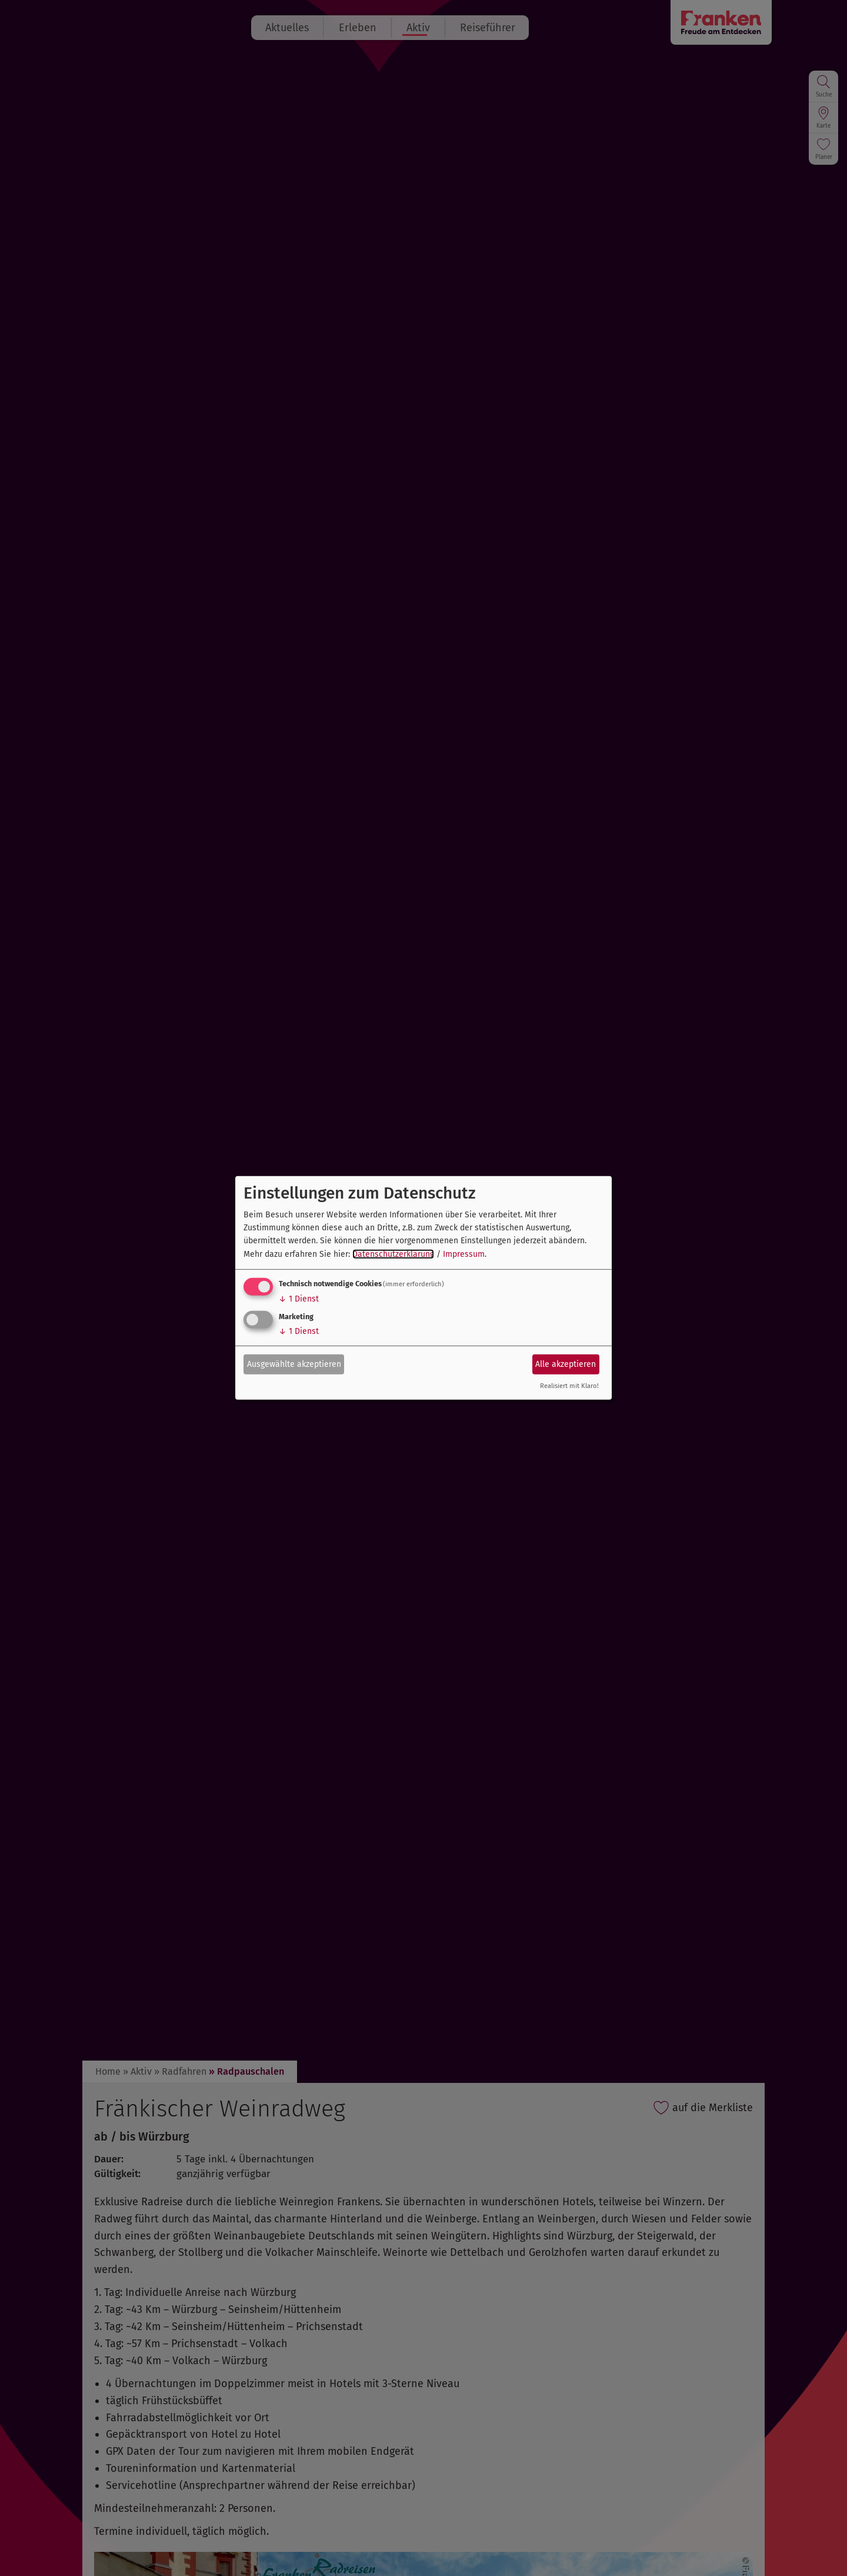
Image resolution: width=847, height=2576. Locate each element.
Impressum (464, 1254)
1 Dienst (299, 1299)
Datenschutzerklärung (393, 1254)
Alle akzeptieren (565, 1364)
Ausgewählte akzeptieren (294, 1364)
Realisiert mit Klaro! (569, 1386)
